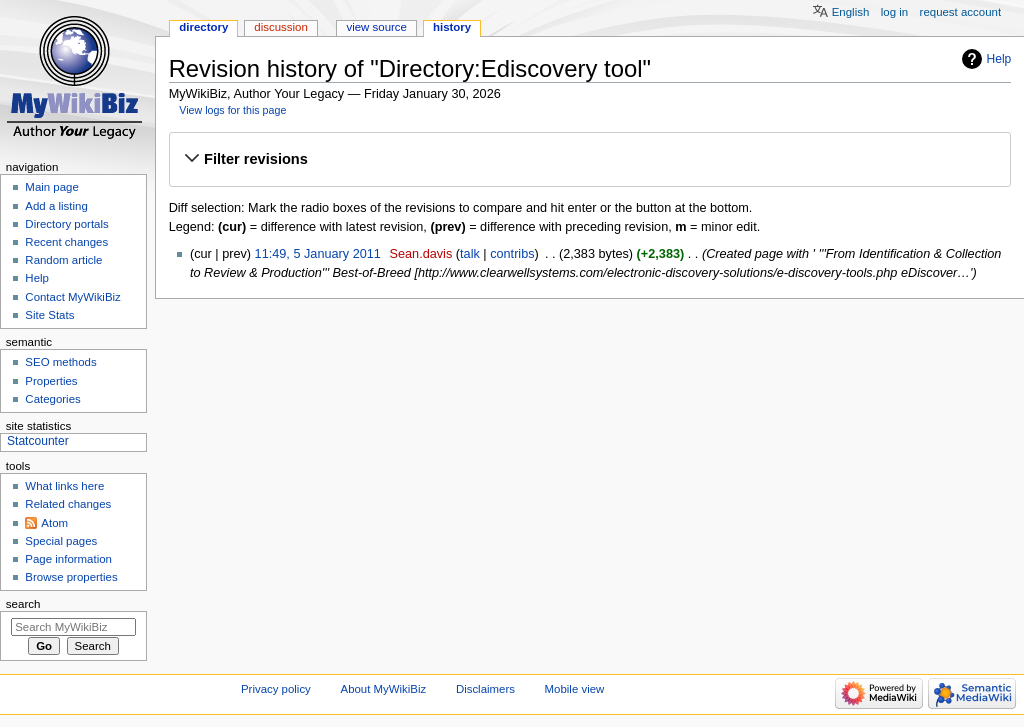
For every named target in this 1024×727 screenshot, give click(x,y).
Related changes (68, 504)
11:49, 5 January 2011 (318, 254)
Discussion (280, 27)
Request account (961, 12)
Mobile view (575, 689)
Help (999, 59)
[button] (589, 159)
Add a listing (56, 206)
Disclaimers (485, 689)
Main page (52, 187)
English (851, 12)
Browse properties (71, 577)
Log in (894, 12)
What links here (64, 486)
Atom (54, 523)
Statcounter (38, 441)
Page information (68, 559)
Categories (52, 399)
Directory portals (66, 224)
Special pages (61, 541)
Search (23, 604)
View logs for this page (232, 110)
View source (376, 27)
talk (470, 254)
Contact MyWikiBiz (72, 297)
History (452, 27)
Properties (51, 381)
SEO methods (60, 362)
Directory (203, 27)
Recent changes (66, 242)
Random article (63, 260)
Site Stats (49, 315)
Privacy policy (276, 689)
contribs (512, 254)
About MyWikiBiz (384, 689)
